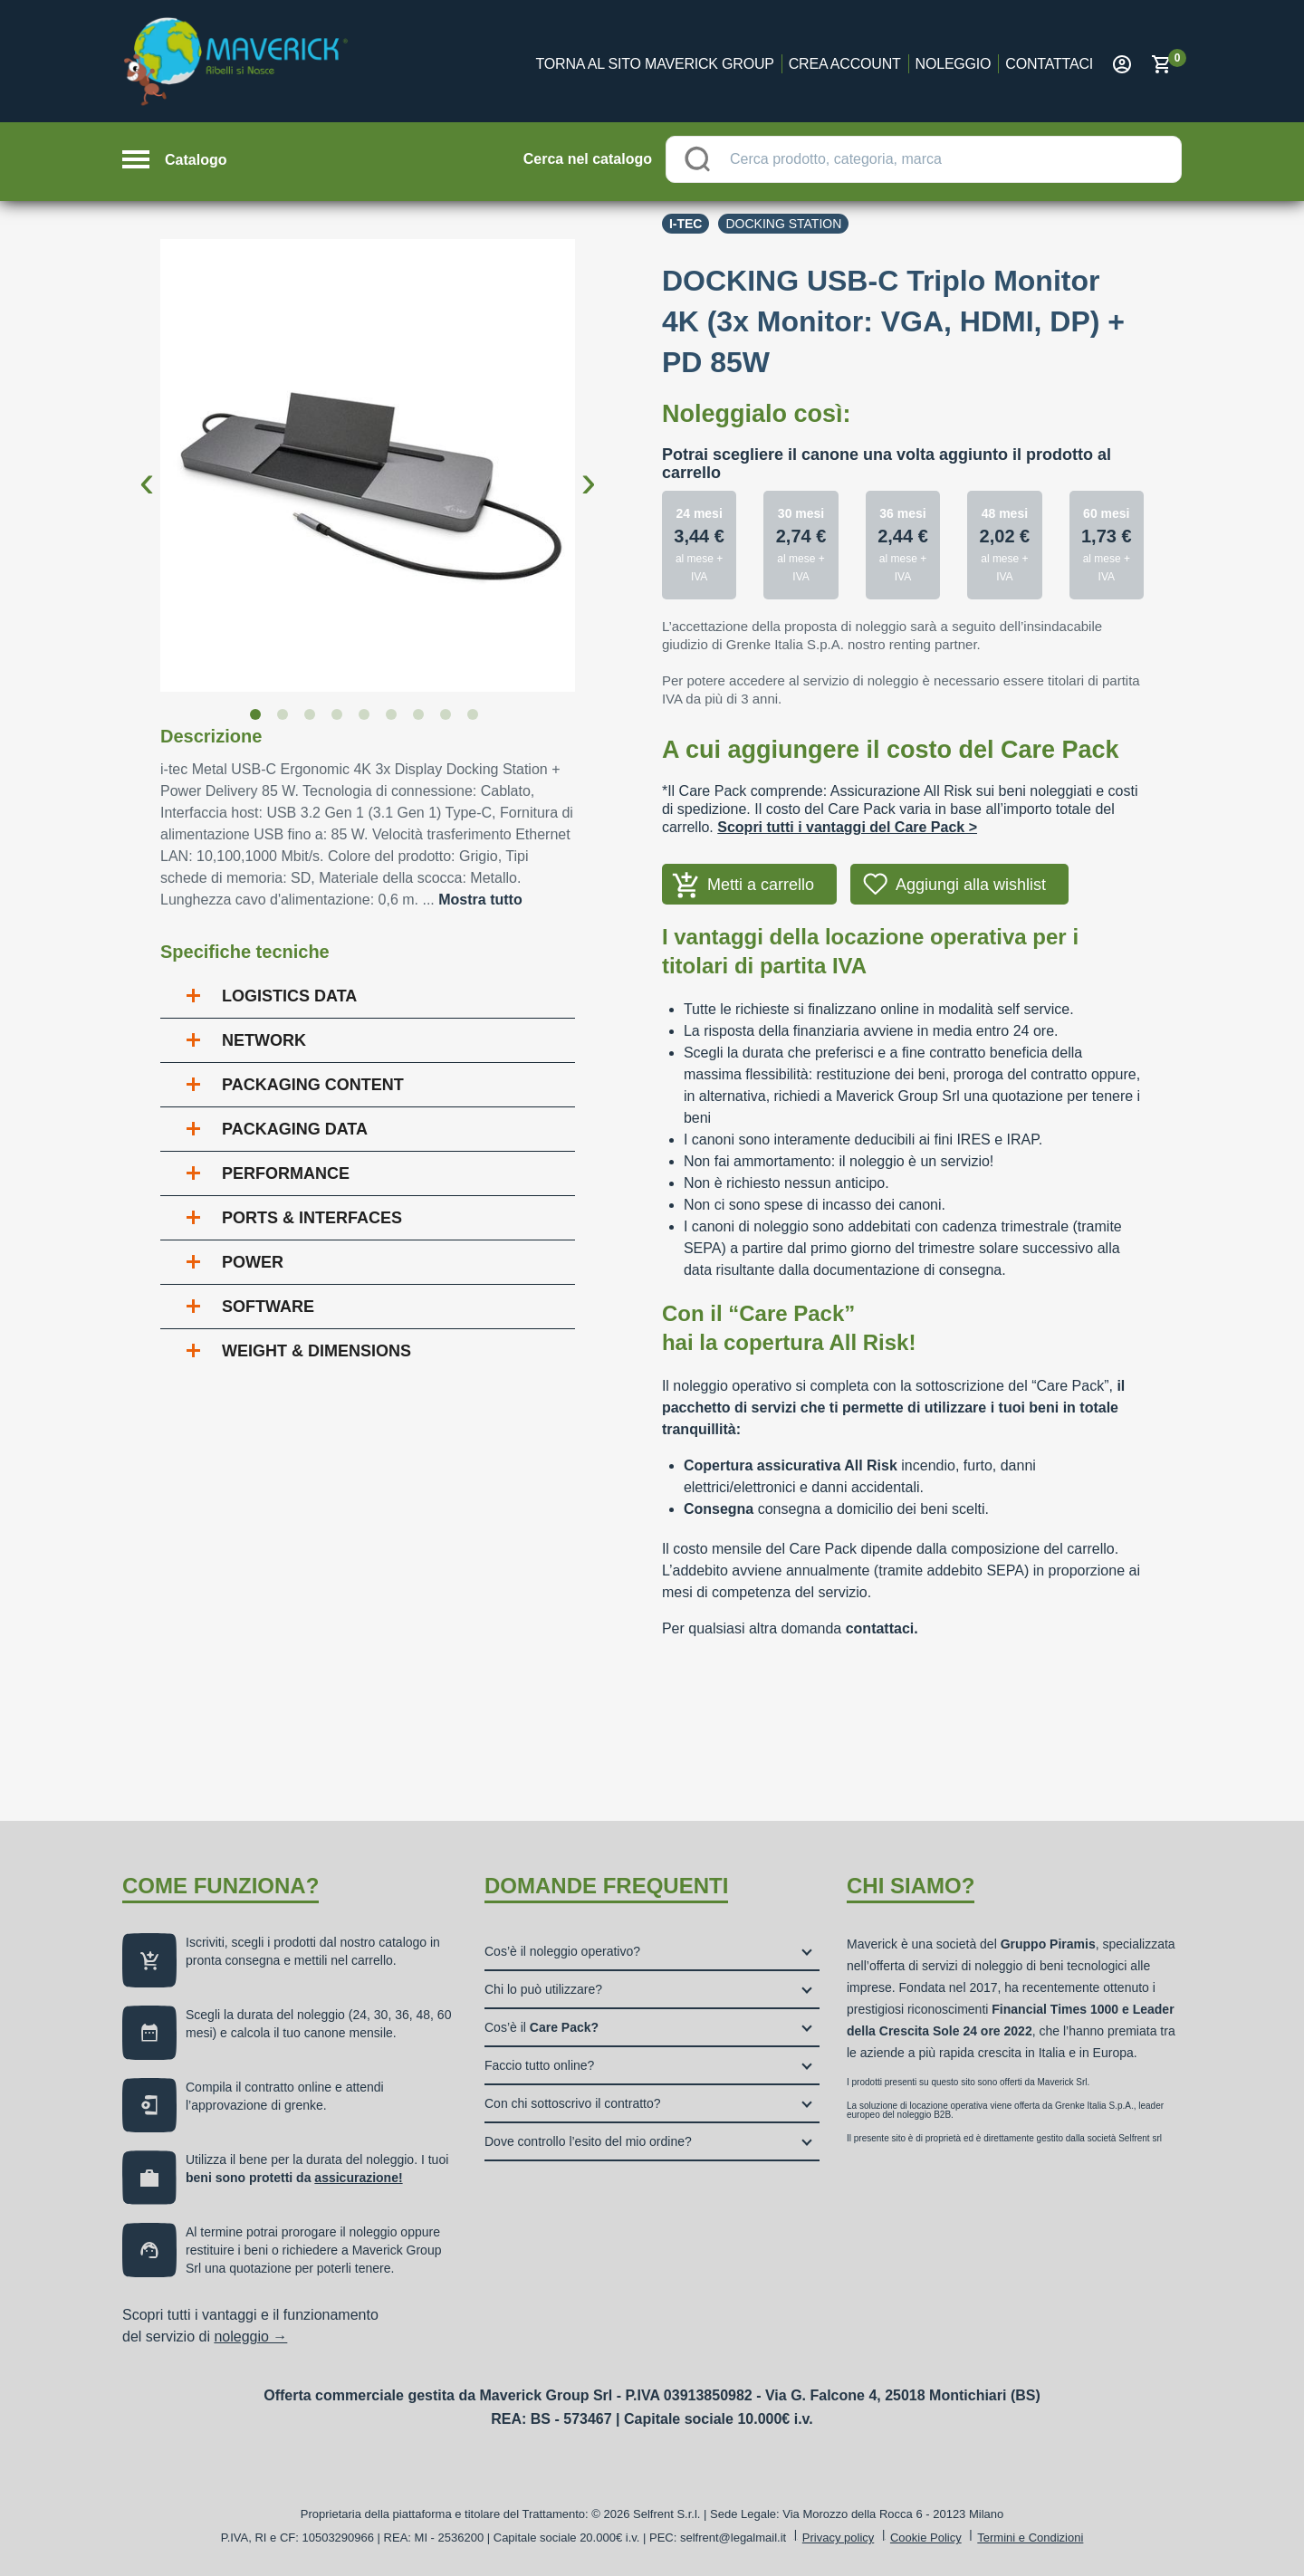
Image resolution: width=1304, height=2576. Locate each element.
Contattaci (1049, 64)
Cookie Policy (926, 2537)
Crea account (845, 64)
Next (589, 467)
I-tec (686, 223)
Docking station (783, 223)
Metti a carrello (760, 885)
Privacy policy (838, 2537)
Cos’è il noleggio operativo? (562, 1951)
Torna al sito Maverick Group (655, 64)
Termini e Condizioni (1030, 2537)
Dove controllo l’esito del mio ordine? (588, 2141)
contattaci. (882, 1628)
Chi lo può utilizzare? (543, 1989)
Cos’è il (541, 2027)
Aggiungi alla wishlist (971, 885)
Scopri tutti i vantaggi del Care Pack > (847, 827)
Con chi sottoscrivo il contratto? (572, 2103)
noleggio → (250, 2336)
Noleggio (954, 64)
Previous (147, 467)
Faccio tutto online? (539, 2065)
